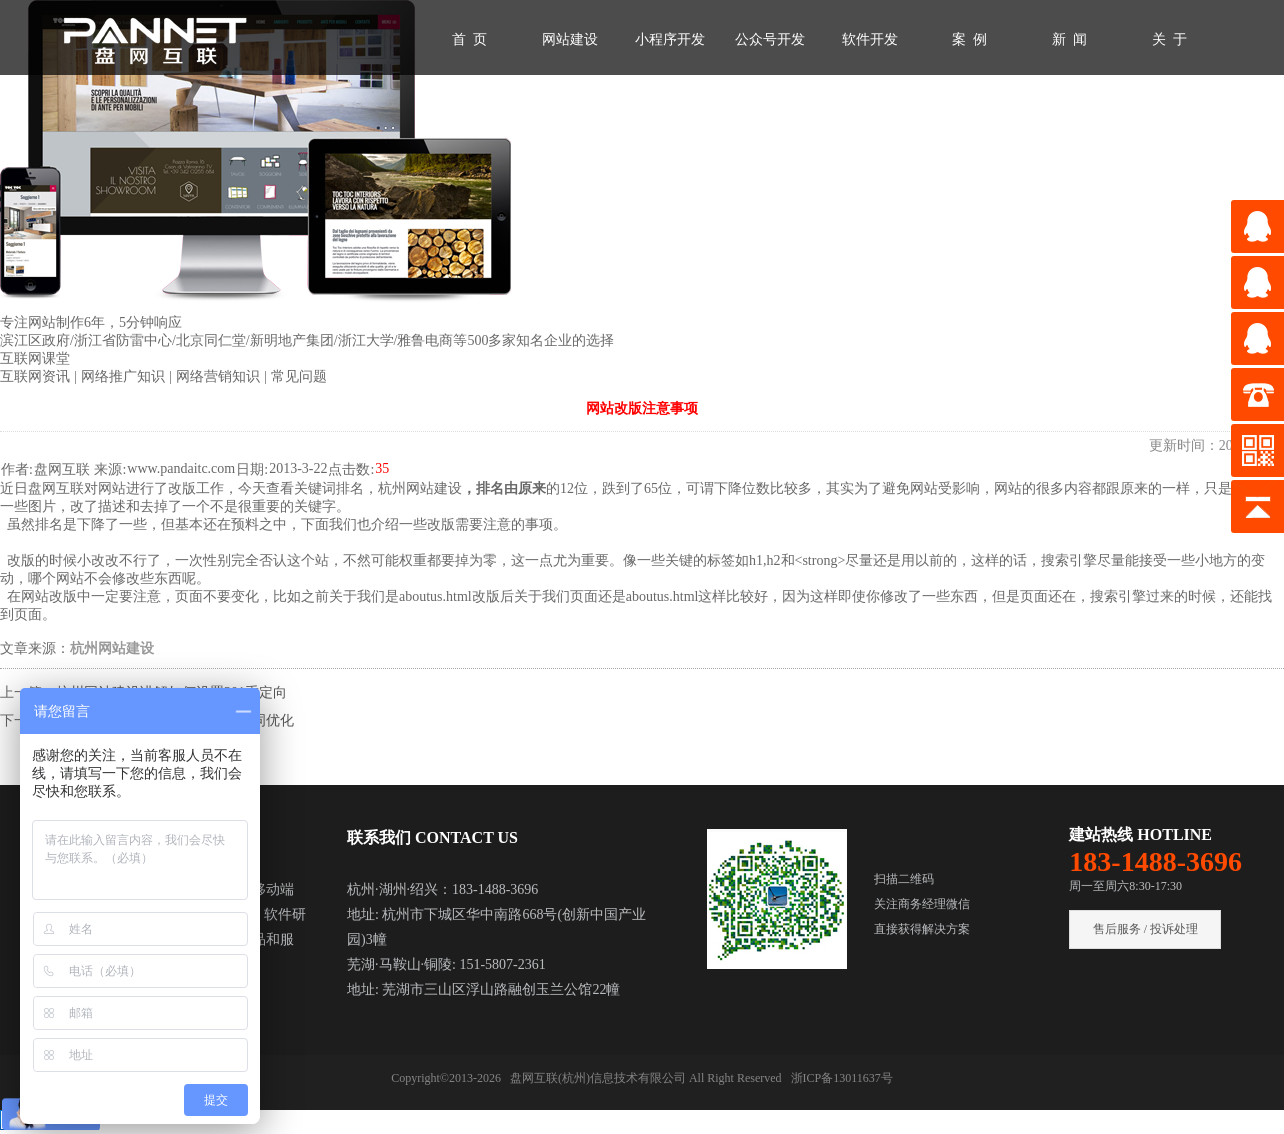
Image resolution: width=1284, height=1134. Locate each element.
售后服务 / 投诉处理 (1145, 929)
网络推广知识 (125, 376)
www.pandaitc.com (181, 468)
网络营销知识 (220, 376)
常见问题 (299, 376)
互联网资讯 (37, 376)
